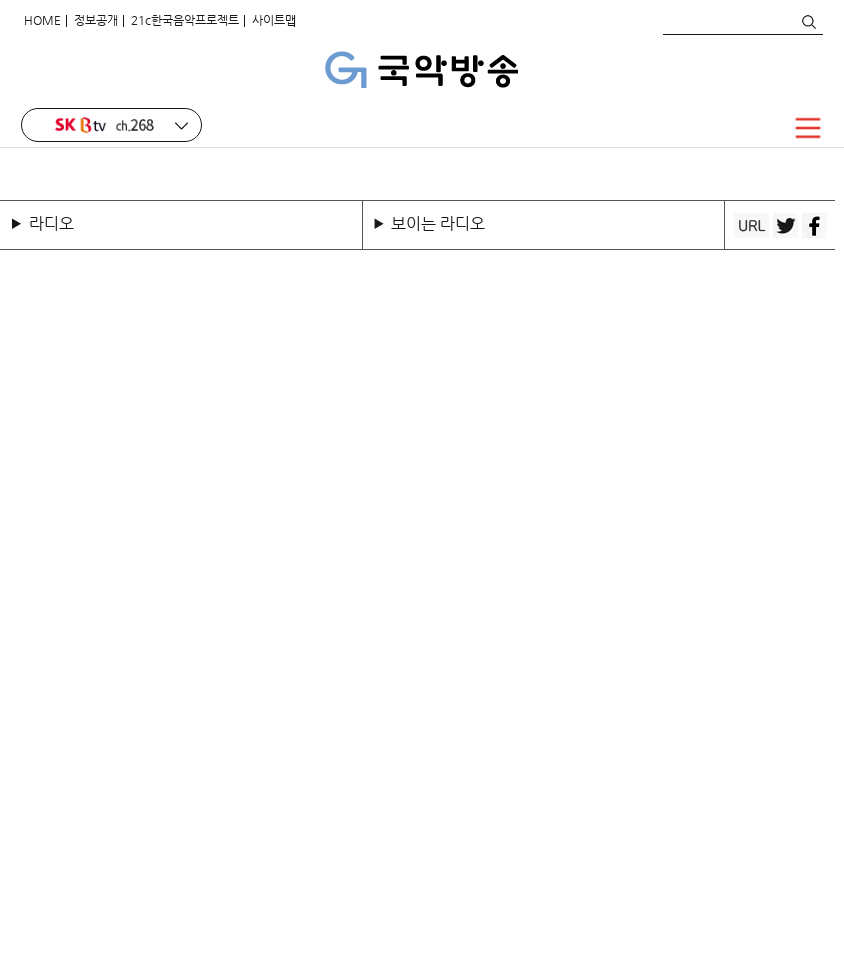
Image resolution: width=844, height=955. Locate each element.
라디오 (51, 223)
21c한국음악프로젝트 (185, 20)
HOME (42, 20)
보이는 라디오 (438, 223)
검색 (808, 22)
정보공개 (96, 20)
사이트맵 (274, 20)
